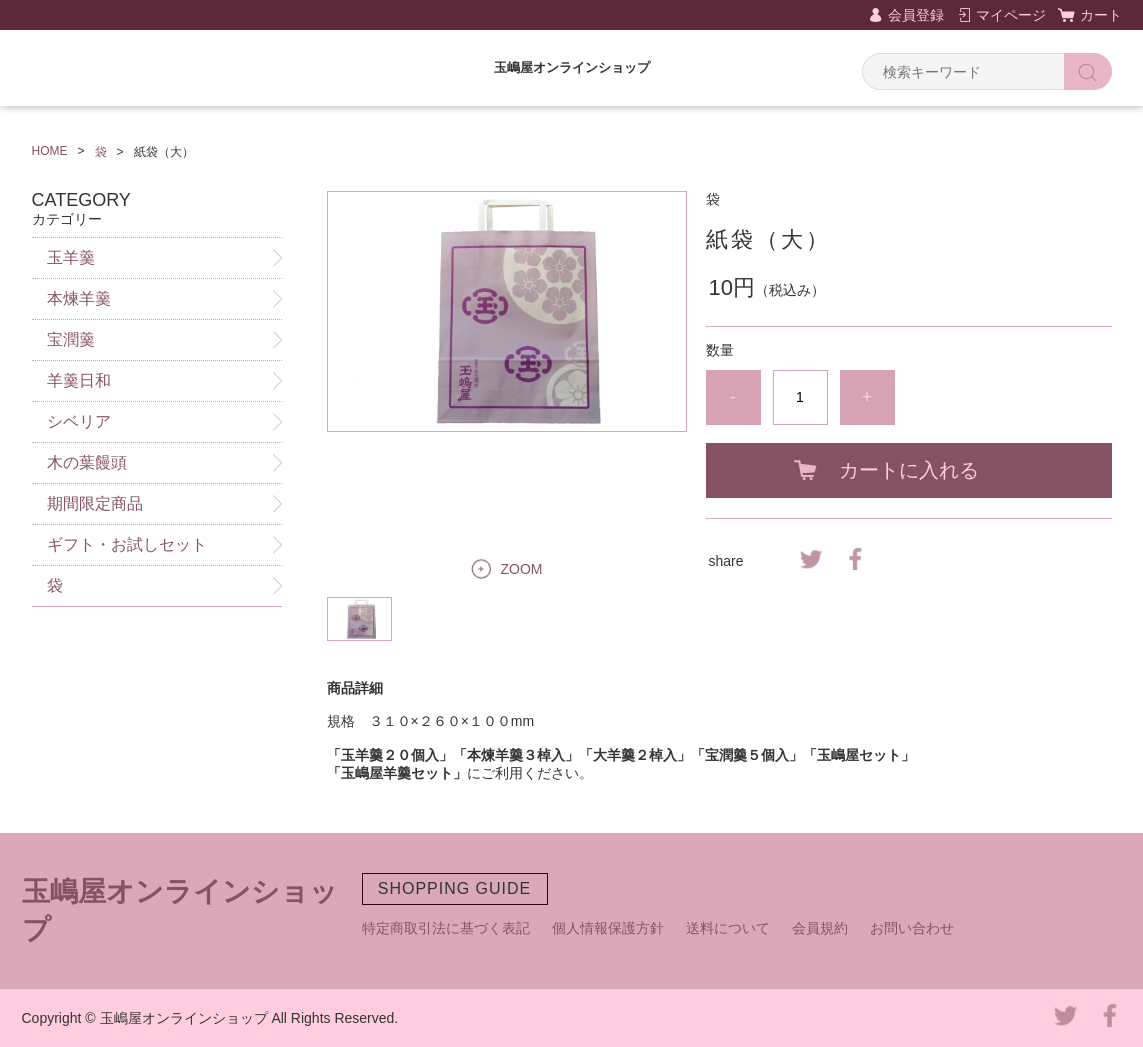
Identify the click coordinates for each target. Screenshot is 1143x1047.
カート (1101, 15)
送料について (728, 928)
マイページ (1011, 15)
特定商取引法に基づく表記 (446, 928)
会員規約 (820, 928)
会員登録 (916, 15)
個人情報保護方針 (608, 928)
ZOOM (522, 569)
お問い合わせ (912, 928)
